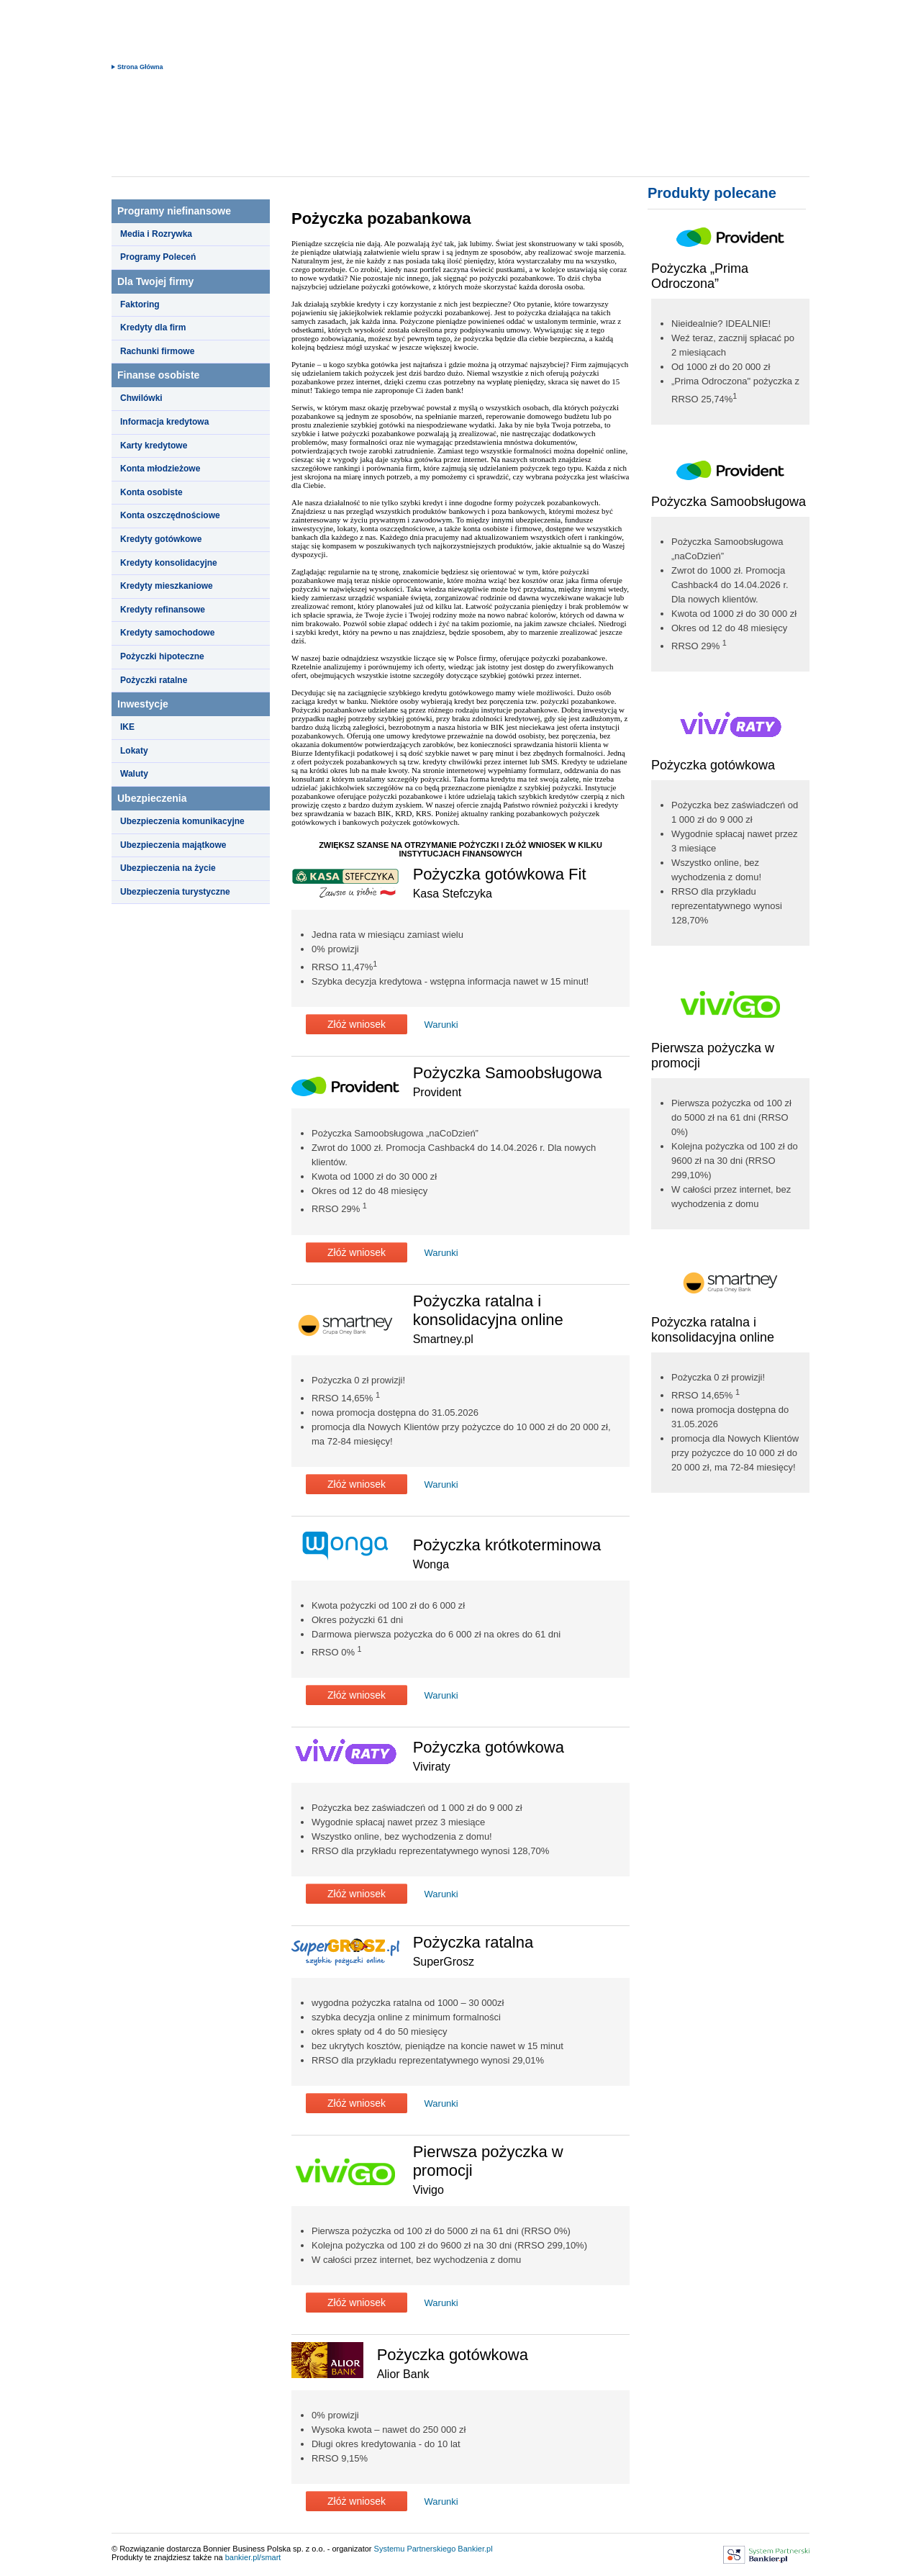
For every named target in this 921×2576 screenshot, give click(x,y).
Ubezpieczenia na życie (168, 868)
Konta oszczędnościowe (170, 515)
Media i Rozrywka (156, 234)
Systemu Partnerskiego (415, 2548)
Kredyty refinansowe (162, 610)
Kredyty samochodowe (167, 633)
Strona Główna (140, 67)
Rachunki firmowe (157, 351)
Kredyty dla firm (153, 327)
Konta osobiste (151, 492)
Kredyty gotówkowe (160, 539)
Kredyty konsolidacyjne (168, 563)
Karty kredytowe (153, 445)
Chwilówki (141, 398)
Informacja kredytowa (164, 422)
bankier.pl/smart (253, 2557)
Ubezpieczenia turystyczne (175, 892)
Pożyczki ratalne (153, 680)
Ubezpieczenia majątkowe (173, 845)
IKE (127, 727)
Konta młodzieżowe (160, 469)
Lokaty (134, 751)
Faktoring (140, 304)
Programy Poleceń (158, 257)
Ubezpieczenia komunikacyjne (182, 821)
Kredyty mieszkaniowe (166, 586)
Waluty (134, 774)
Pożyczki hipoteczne (162, 656)
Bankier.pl (475, 2548)
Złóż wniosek (356, 1024)
